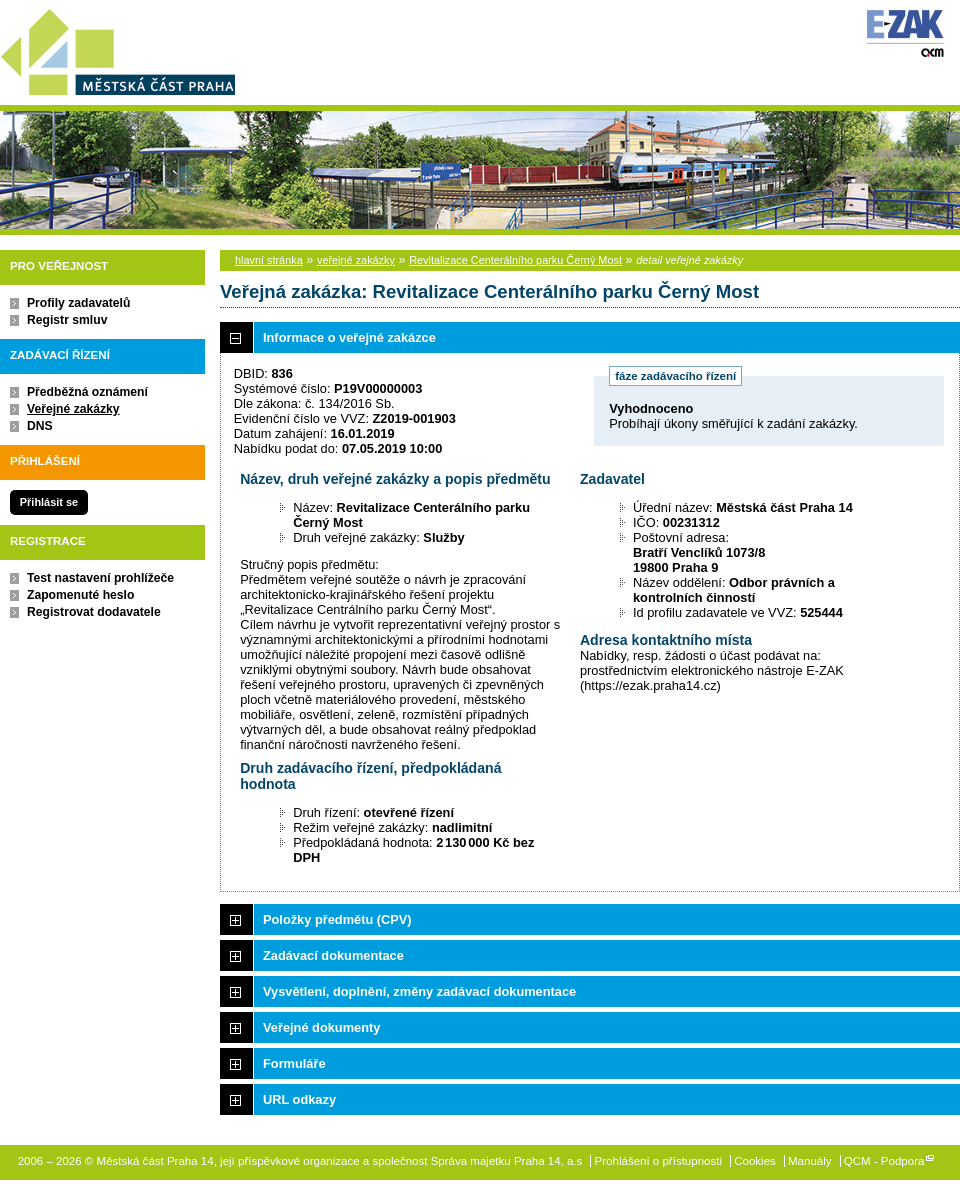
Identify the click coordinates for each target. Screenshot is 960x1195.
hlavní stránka (269, 260)
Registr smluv (67, 320)
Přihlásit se (49, 502)
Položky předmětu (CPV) (337, 919)
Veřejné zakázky (73, 409)
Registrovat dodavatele (94, 612)
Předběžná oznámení (87, 392)
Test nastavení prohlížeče (100, 578)
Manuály (810, 1161)
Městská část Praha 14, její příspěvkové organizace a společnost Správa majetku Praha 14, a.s (117, 48)
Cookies (755, 1161)
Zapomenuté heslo (80, 595)
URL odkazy (299, 1099)
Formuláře (294, 1063)
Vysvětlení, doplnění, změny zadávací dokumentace (419, 991)
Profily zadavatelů (78, 303)
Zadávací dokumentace (333, 955)
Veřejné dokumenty (321, 1027)
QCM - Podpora (884, 1161)
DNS (40, 426)
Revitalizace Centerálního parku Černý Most (515, 260)
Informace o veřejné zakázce (349, 337)
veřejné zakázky (356, 260)
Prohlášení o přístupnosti (658, 1161)
